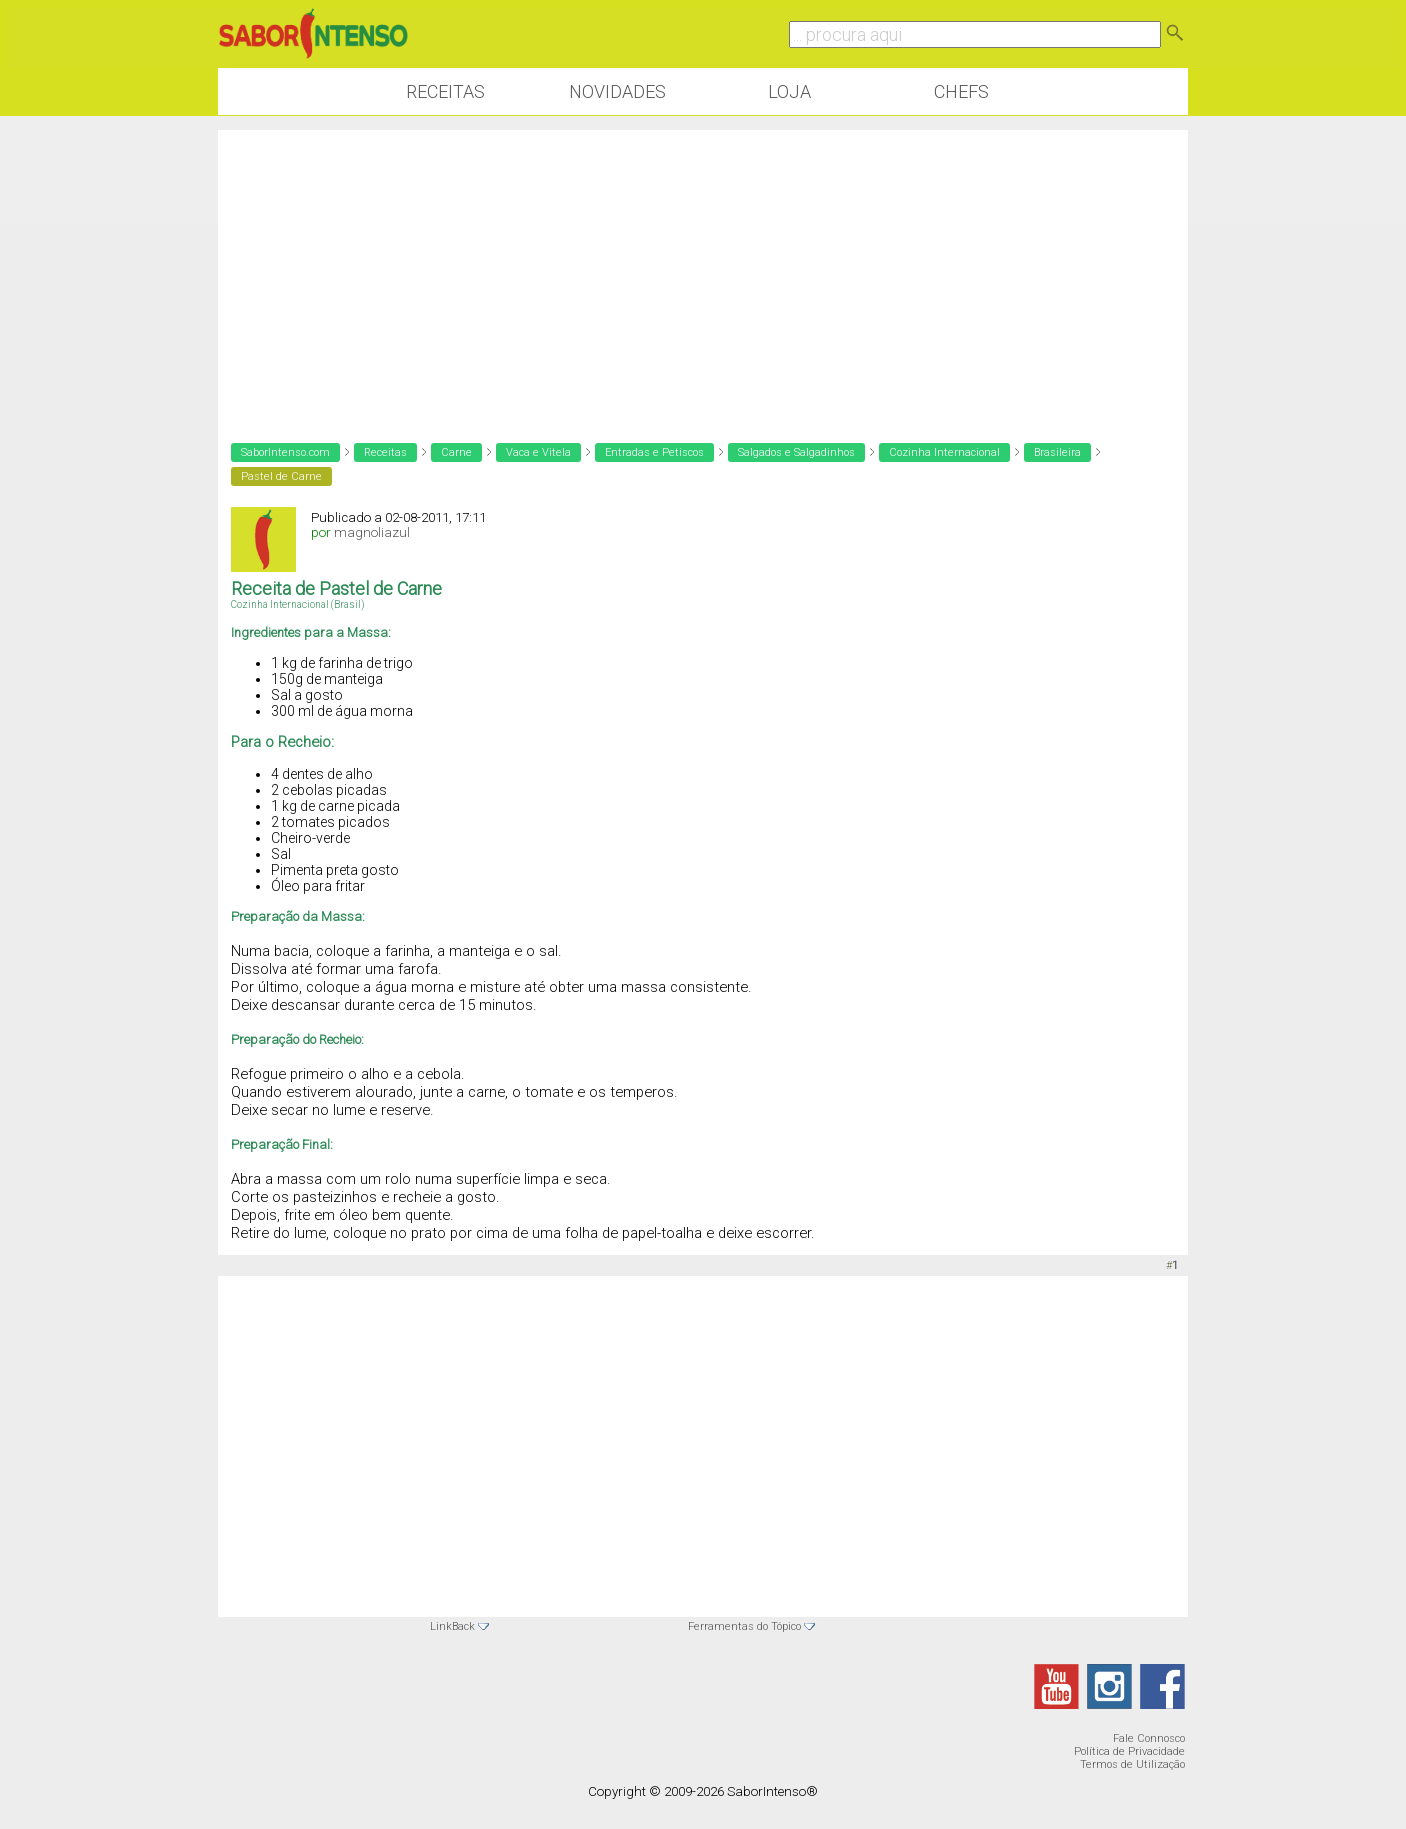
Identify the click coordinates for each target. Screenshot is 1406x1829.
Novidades (617, 91)
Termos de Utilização (1132, 1764)
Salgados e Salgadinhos (796, 452)
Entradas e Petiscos (654, 452)
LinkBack (452, 1626)
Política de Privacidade (1129, 1751)
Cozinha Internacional (944, 452)
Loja (789, 91)
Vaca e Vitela (538, 452)
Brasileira (1057, 452)
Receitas (445, 91)
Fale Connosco (1149, 1738)
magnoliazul (372, 532)
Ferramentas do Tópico (744, 1626)
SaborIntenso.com (285, 452)
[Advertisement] (703, 270)
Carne (456, 452)
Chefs (961, 91)
